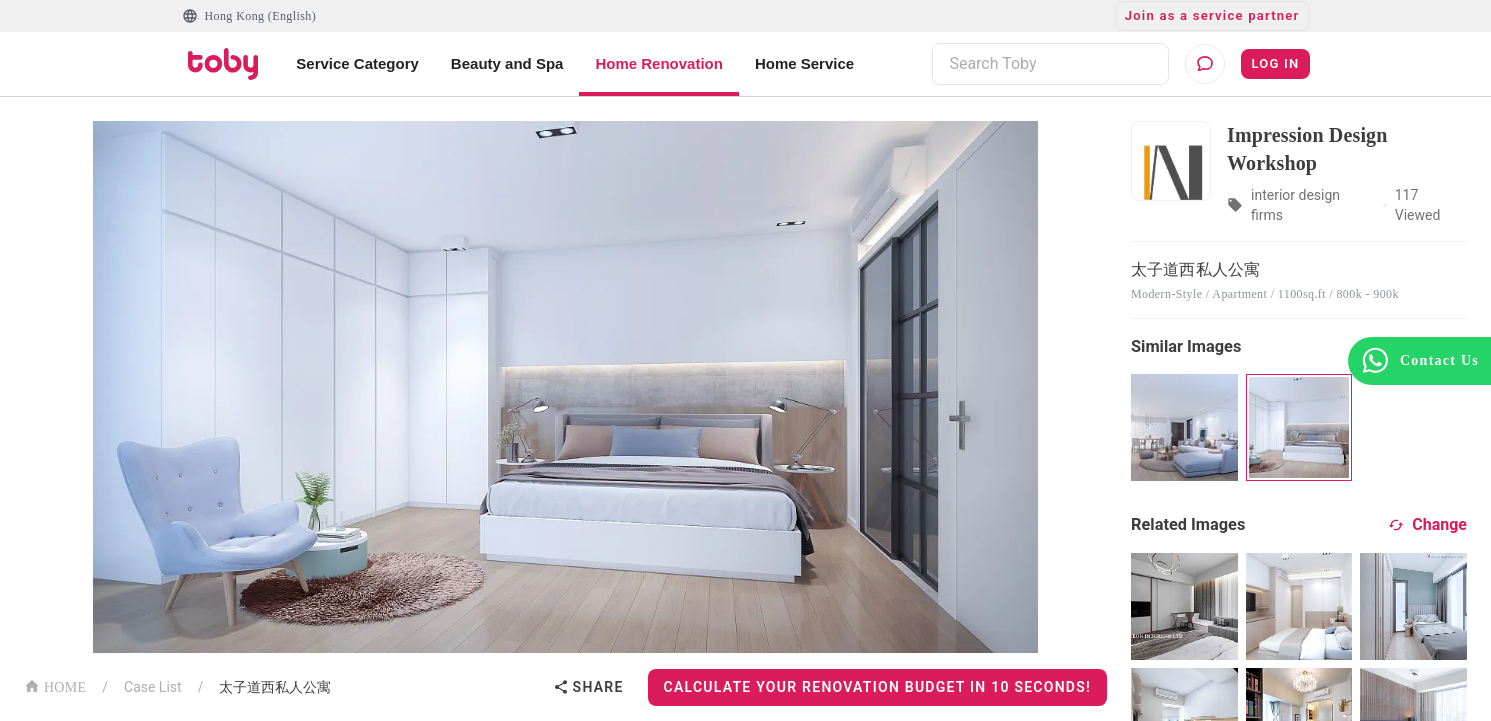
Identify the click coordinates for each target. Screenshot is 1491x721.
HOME (55, 685)
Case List (153, 687)
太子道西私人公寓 (275, 687)
